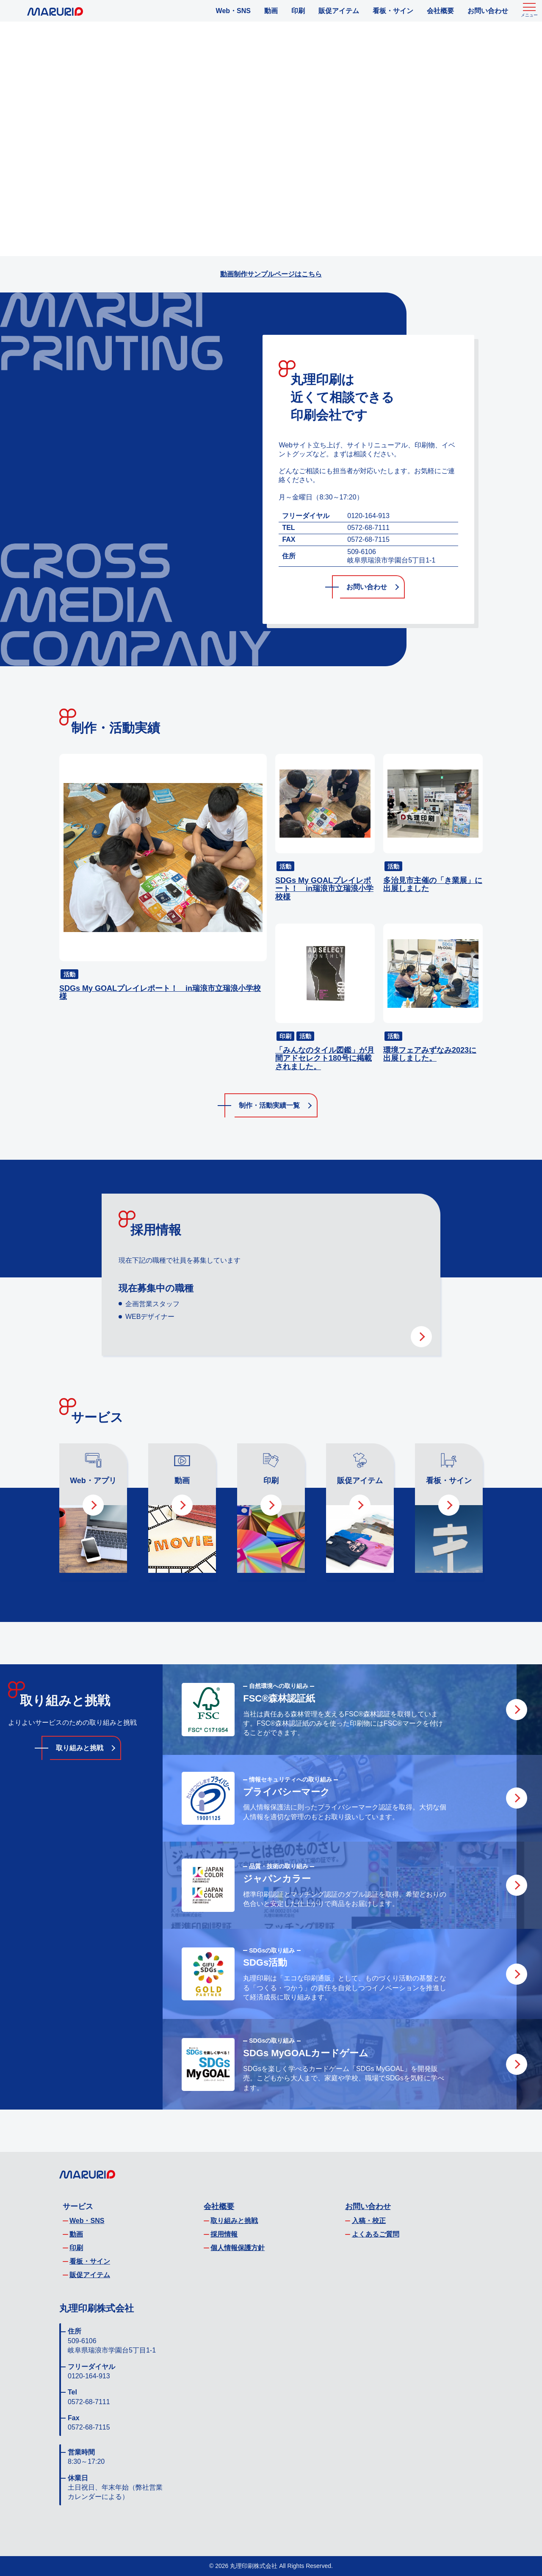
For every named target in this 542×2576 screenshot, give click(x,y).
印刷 (298, 10)
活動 (69, 974)
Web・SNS (233, 10)
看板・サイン (393, 10)
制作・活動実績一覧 (269, 1105)
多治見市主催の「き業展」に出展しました (432, 885)
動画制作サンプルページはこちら (271, 274)
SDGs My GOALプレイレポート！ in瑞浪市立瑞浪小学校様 (160, 993)
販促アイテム (338, 10)
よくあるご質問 (375, 2234)
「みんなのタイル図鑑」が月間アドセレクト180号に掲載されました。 (324, 1058)
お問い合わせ (487, 10)
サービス (78, 2206)
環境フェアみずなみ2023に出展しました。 (429, 1054)
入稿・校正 (369, 2220)
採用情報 (224, 2234)
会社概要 (440, 10)
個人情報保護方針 (237, 2247)
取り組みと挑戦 (79, 1747)
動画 (271, 10)
